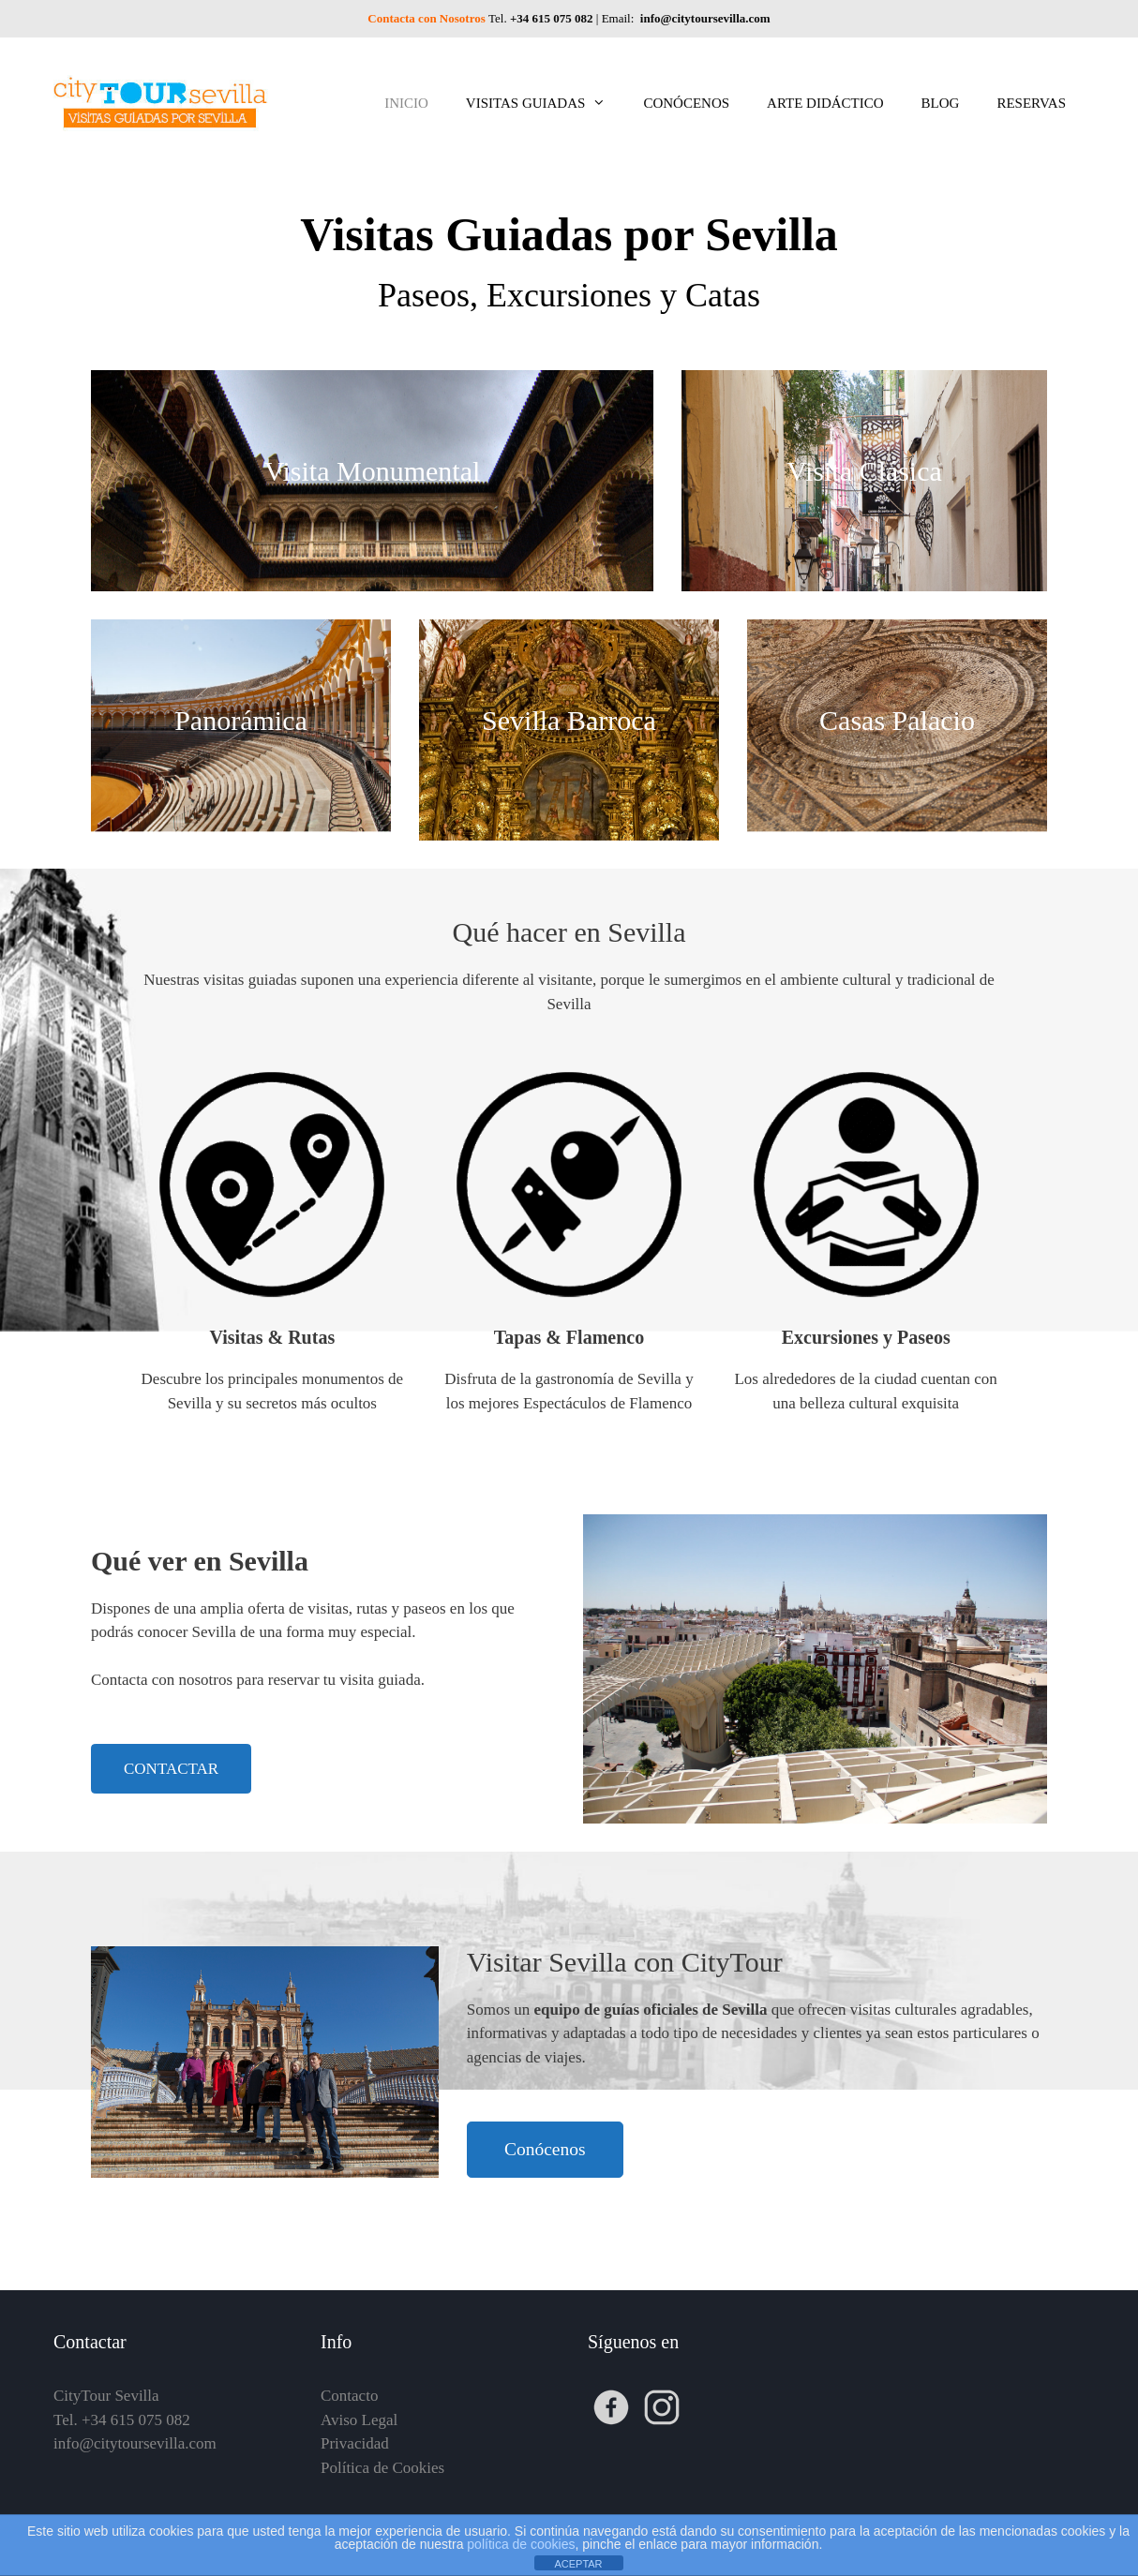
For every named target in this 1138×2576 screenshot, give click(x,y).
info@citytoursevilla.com (704, 18)
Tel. (542, 18)
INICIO (406, 103)
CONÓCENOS (686, 103)
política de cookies (521, 2544)
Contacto (349, 2396)
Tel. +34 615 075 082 (121, 2420)
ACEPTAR (578, 2563)
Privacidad (355, 2443)
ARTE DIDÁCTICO (825, 103)
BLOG (940, 103)
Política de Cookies (382, 2468)
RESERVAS (1031, 103)
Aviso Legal (359, 2420)
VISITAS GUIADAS (545, 103)
